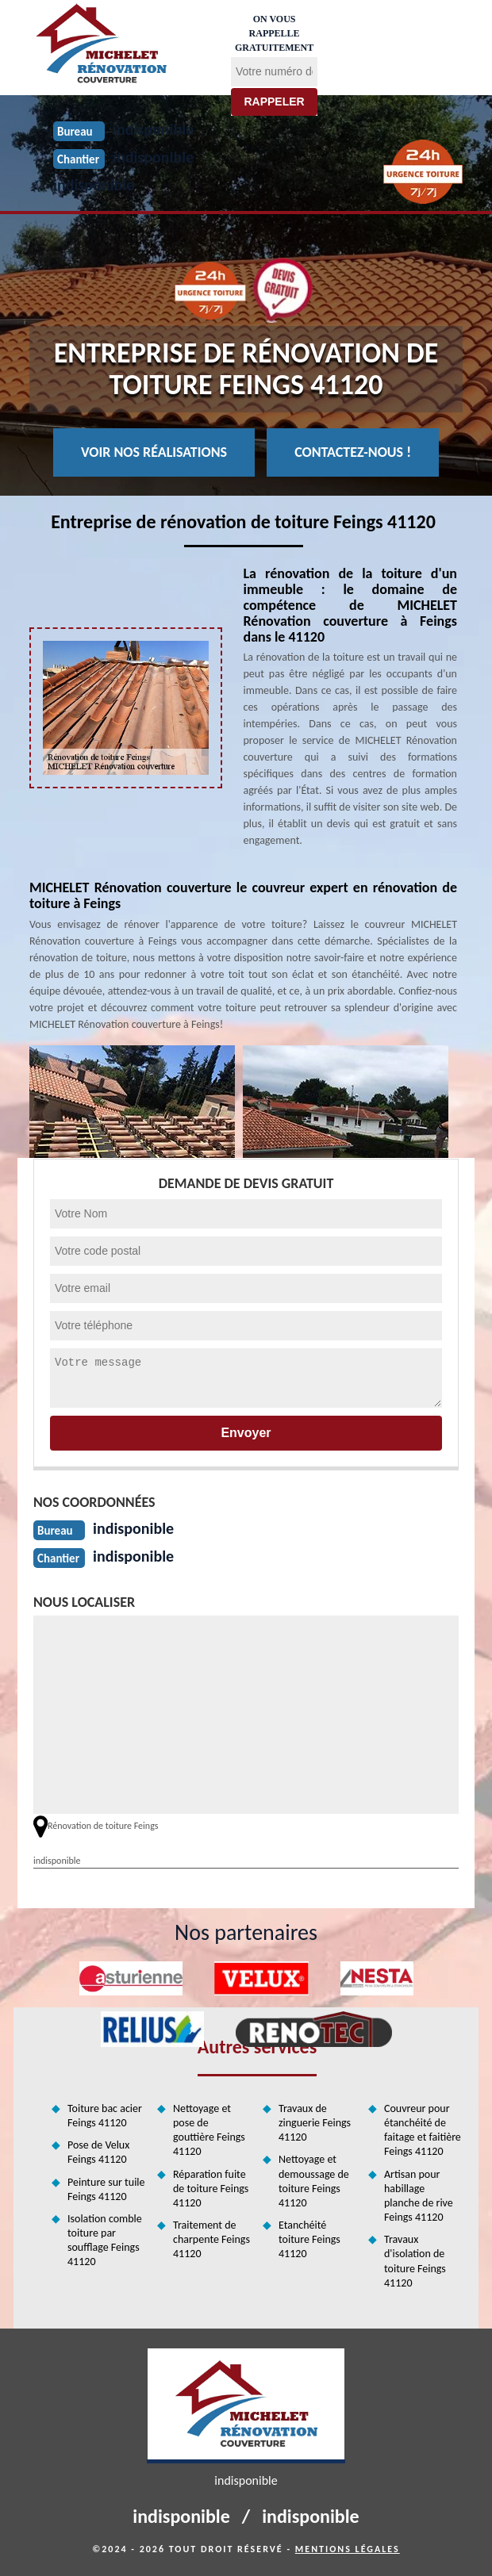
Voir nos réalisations (154, 452)
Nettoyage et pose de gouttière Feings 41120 (209, 2130)
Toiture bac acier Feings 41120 (104, 2115)
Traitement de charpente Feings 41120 (211, 2239)
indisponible (93, 184)
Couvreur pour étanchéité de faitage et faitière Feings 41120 (422, 2130)
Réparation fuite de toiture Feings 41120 (210, 2189)
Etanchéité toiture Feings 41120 (309, 2239)
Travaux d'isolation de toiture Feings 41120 (415, 2261)
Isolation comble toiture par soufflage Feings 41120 (104, 2240)
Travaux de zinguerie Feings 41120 (315, 2123)
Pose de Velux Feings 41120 (98, 2152)
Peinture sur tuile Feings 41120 (106, 2189)
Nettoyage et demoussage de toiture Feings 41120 (314, 2181)
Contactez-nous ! (352, 452)
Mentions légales (347, 2549)
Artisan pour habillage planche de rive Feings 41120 (418, 2196)
